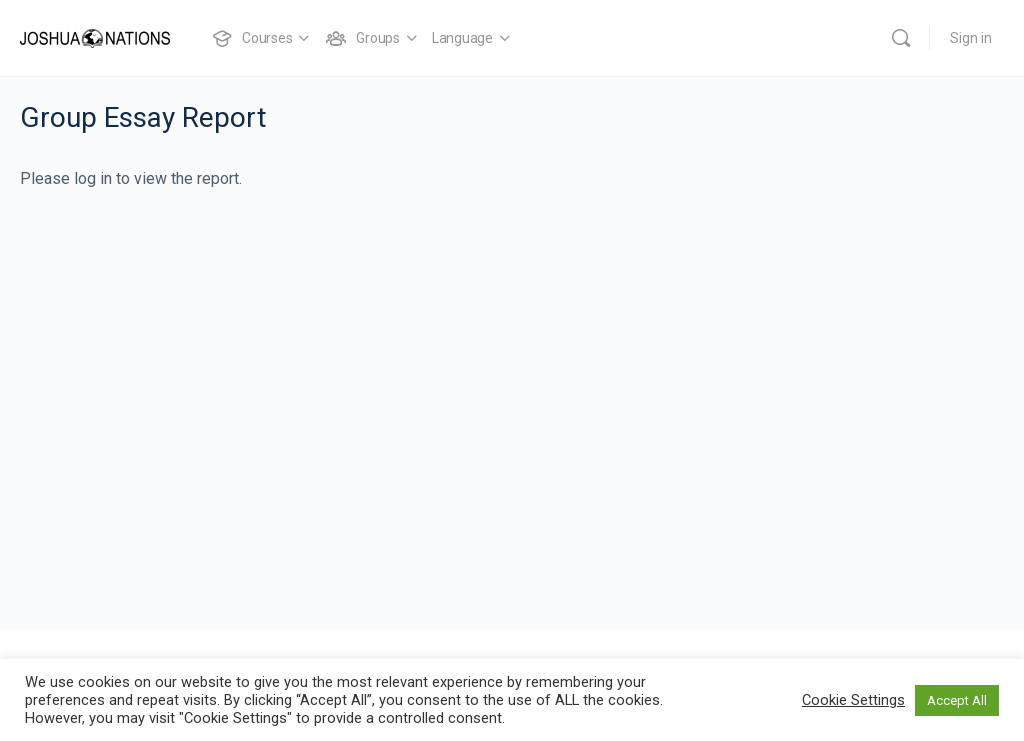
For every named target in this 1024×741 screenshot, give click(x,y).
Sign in (971, 38)
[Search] (901, 38)
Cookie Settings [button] (853, 700)
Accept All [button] (957, 700)
